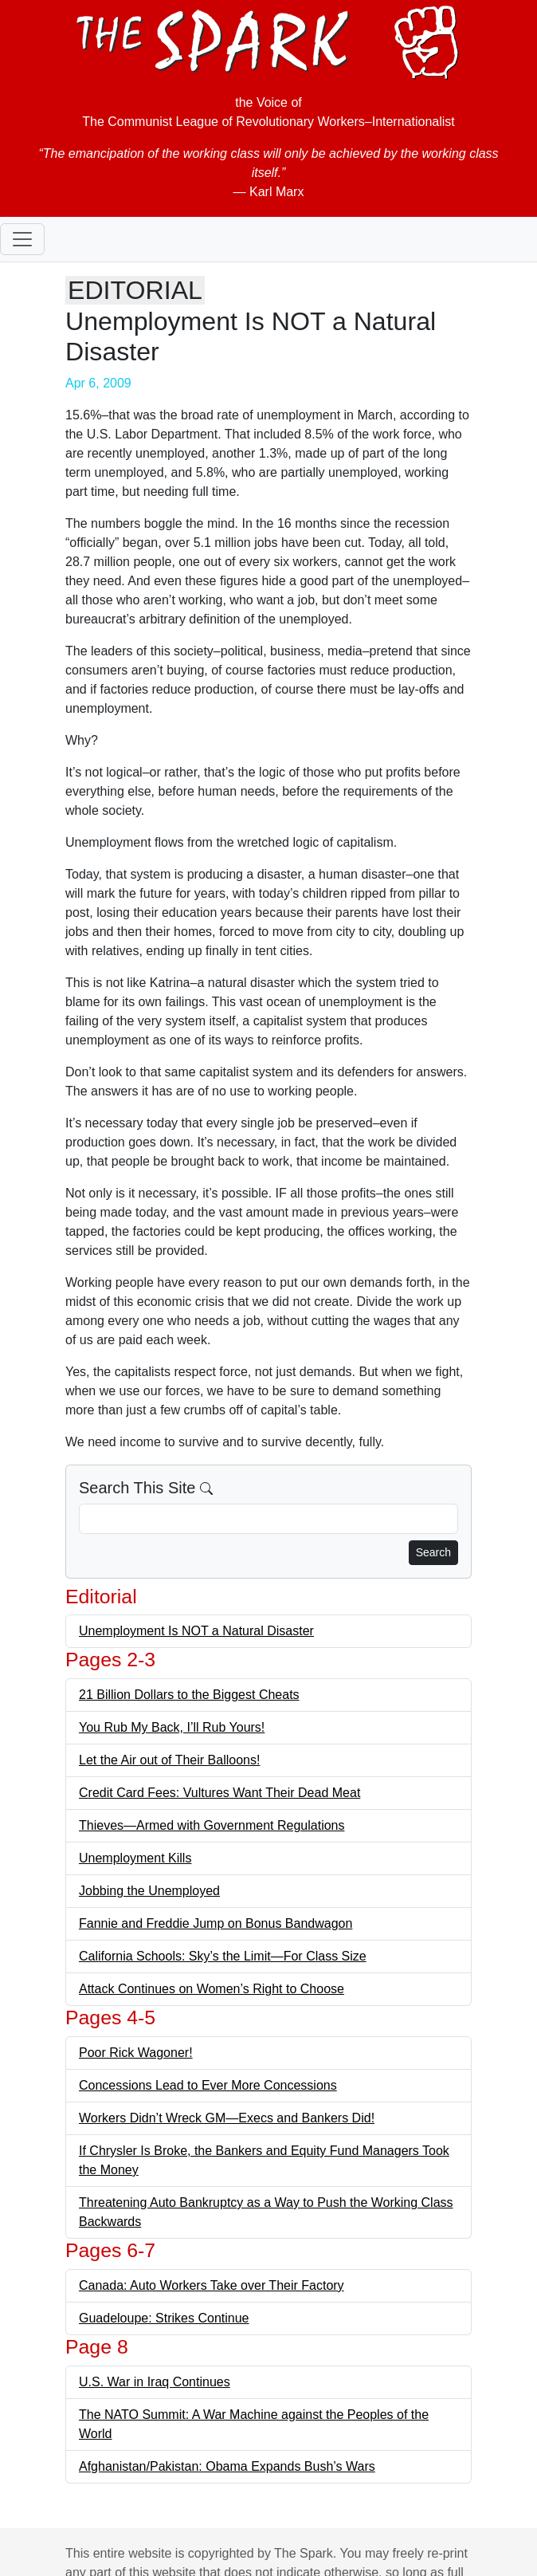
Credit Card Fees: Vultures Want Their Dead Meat (219, 1792)
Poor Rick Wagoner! (136, 2052)
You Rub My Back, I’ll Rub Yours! (172, 1727)
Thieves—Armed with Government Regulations (211, 1825)
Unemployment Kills (135, 1858)
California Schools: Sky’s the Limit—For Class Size (222, 1956)
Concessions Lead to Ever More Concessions (208, 2085)
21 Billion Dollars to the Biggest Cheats (189, 1694)
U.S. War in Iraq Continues (154, 2382)
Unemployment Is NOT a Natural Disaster (196, 1631)
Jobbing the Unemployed (149, 1891)
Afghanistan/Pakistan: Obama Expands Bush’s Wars (227, 2466)
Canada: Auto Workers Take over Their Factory (211, 2285)
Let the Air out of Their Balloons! (169, 1760)
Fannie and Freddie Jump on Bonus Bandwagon (215, 1923)
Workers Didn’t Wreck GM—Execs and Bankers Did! (226, 2118)
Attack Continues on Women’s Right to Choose (211, 1989)
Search (433, 1552)
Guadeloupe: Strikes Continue (164, 2318)
